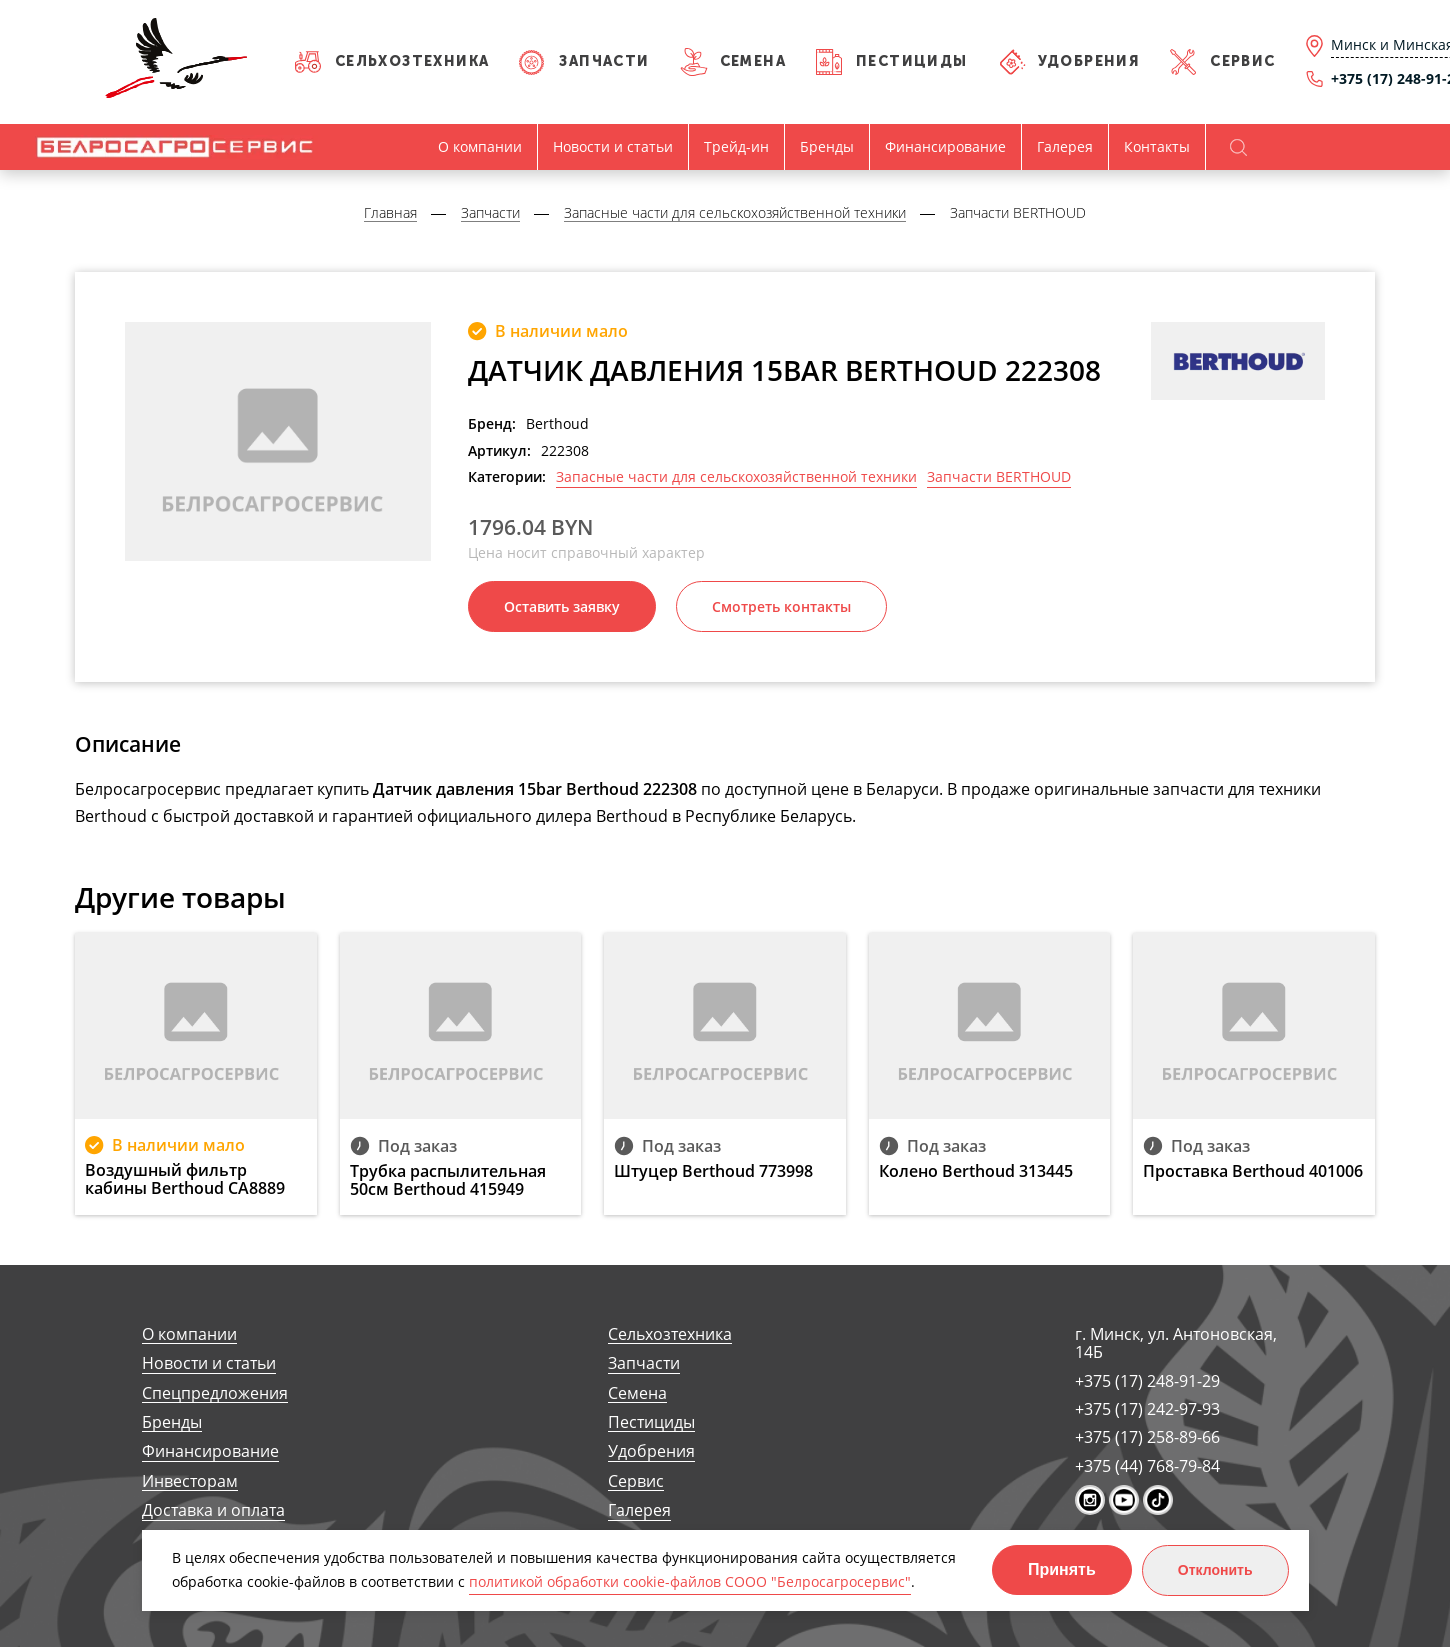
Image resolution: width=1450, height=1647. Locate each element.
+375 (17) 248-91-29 (1147, 1381)
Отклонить (1215, 1570)
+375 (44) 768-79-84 (1147, 1466)
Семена (753, 61)
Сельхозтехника (412, 61)
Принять (1062, 1569)
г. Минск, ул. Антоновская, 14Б (1176, 1343)
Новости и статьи (613, 146)
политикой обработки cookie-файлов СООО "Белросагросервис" (690, 1581)
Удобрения (1089, 61)
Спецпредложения (215, 1393)
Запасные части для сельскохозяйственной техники (736, 477)
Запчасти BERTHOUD (999, 477)
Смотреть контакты (781, 606)
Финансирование (945, 146)
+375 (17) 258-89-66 (1147, 1437)
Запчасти (604, 61)
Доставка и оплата (213, 1510)
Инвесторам (190, 1481)
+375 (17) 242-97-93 (1147, 1409)
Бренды (827, 146)
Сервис (1242, 61)
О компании (480, 146)
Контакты (1157, 146)
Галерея (1065, 146)
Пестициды (912, 61)
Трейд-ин (736, 146)
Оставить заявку (562, 606)
